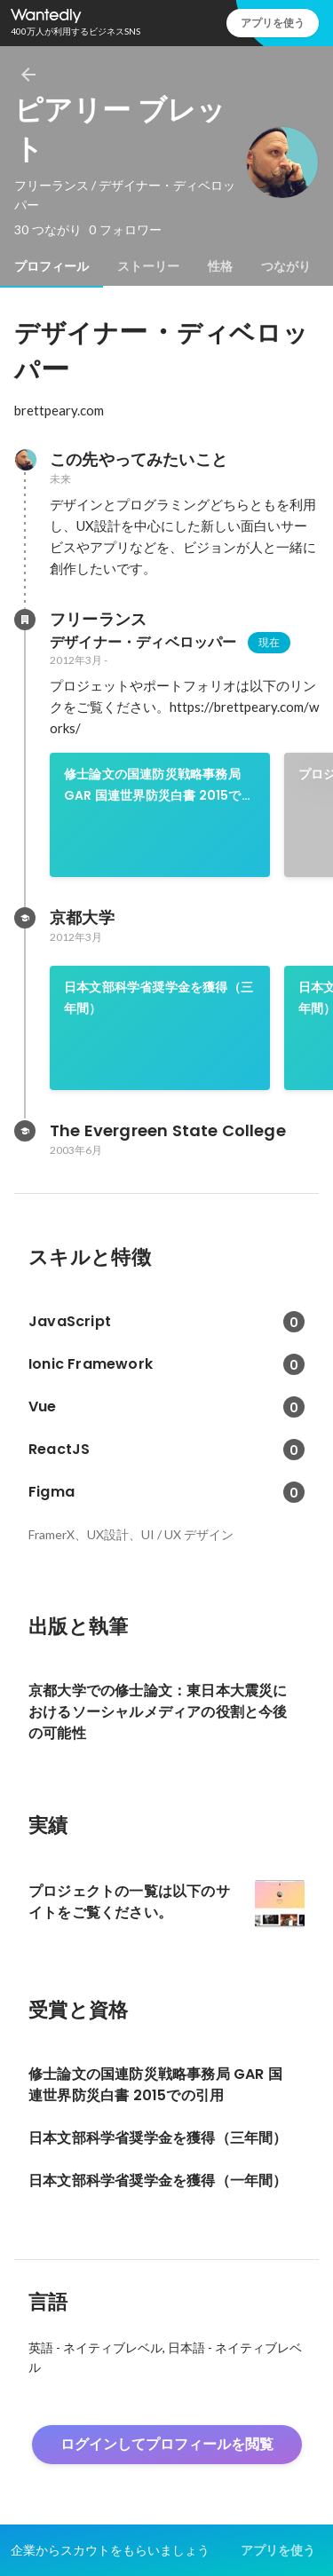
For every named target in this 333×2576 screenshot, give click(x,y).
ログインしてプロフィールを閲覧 (167, 2444)
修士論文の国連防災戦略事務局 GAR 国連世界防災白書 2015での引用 (159, 785)
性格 (220, 266)
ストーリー (148, 266)
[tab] (51, 266)
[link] (160, 815)
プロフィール (51, 266)
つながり (286, 266)
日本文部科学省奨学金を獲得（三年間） (158, 997)
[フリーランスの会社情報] (25, 619)
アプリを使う (273, 22)
